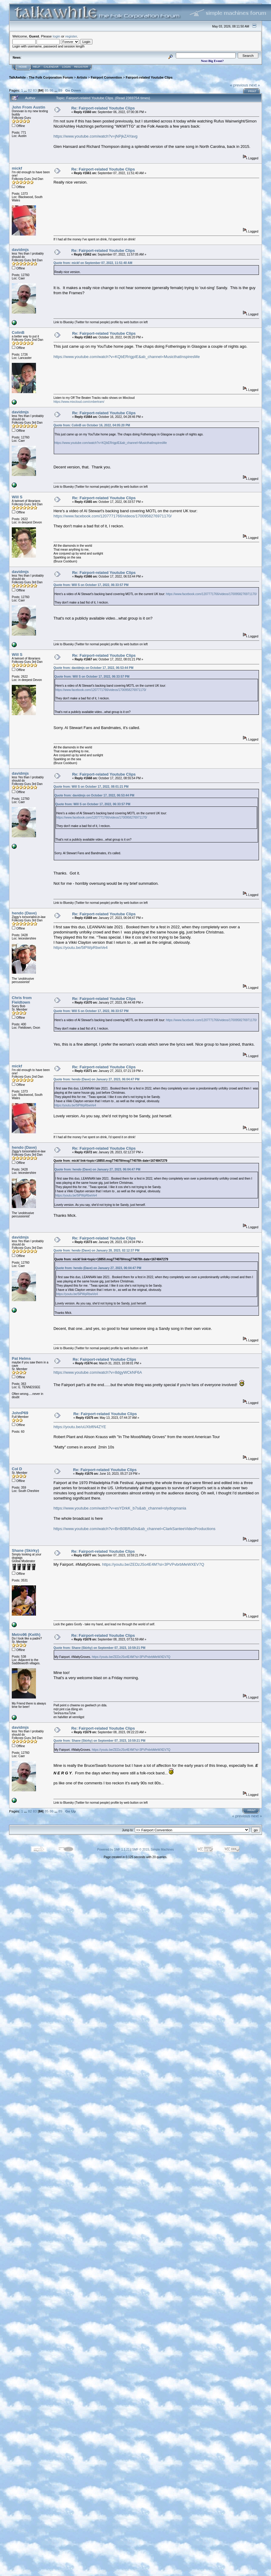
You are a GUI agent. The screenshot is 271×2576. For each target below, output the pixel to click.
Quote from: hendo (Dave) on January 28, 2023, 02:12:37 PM (96, 1250)
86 (51, 90)
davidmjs (20, 249)
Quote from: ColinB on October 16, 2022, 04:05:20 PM (91, 425)
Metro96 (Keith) (26, 1634)
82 (30, 90)
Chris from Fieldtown (22, 1000)
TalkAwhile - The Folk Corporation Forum (41, 77)
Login (66, 66)
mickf (17, 168)
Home (23, 66)
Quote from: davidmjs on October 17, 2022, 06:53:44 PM (93, 667)
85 (47, 90)
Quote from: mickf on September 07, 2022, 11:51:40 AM (92, 263)
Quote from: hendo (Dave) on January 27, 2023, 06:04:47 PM (96, 1079)
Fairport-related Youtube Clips (149, 77)
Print (252, 91)
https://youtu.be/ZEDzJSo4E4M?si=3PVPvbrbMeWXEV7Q (153, 1564)
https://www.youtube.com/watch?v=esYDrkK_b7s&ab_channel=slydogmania (119, 1508)
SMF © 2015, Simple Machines (153, 1849)
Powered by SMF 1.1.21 (113, 1849)
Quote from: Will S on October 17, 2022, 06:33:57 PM (90, 585)
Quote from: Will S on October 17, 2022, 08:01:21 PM (90, 786)
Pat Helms (21, 1358)
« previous (239, 85)
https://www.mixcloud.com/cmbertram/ (78, 401)
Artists (82, 77)
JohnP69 (20, 1413)
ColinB (18, 332)
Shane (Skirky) (25, 1550)
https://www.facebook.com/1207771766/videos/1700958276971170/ (112, 516)
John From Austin (28, 107)
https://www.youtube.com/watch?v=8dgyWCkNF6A (97, 1372)
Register (81, 66)
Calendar (51, 66)
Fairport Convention (106, 77)
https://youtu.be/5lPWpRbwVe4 (80, 947)
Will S (17, 497)
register (71, 36)
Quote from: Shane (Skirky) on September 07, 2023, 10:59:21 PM (99, 1647)
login (56, 36)
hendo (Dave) (24, 913)
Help (36, 66)
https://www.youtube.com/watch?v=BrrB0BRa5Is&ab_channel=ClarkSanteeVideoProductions (134, 1528)
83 (35, 90)
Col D (17, 1469)
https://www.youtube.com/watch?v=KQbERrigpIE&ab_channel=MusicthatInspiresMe (126, 356)
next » (254, 85)
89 (60, 90)
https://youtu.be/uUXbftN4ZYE (79, 1427)
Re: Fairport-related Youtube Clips (103, 108)
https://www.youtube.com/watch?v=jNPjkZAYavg (95, 136)
